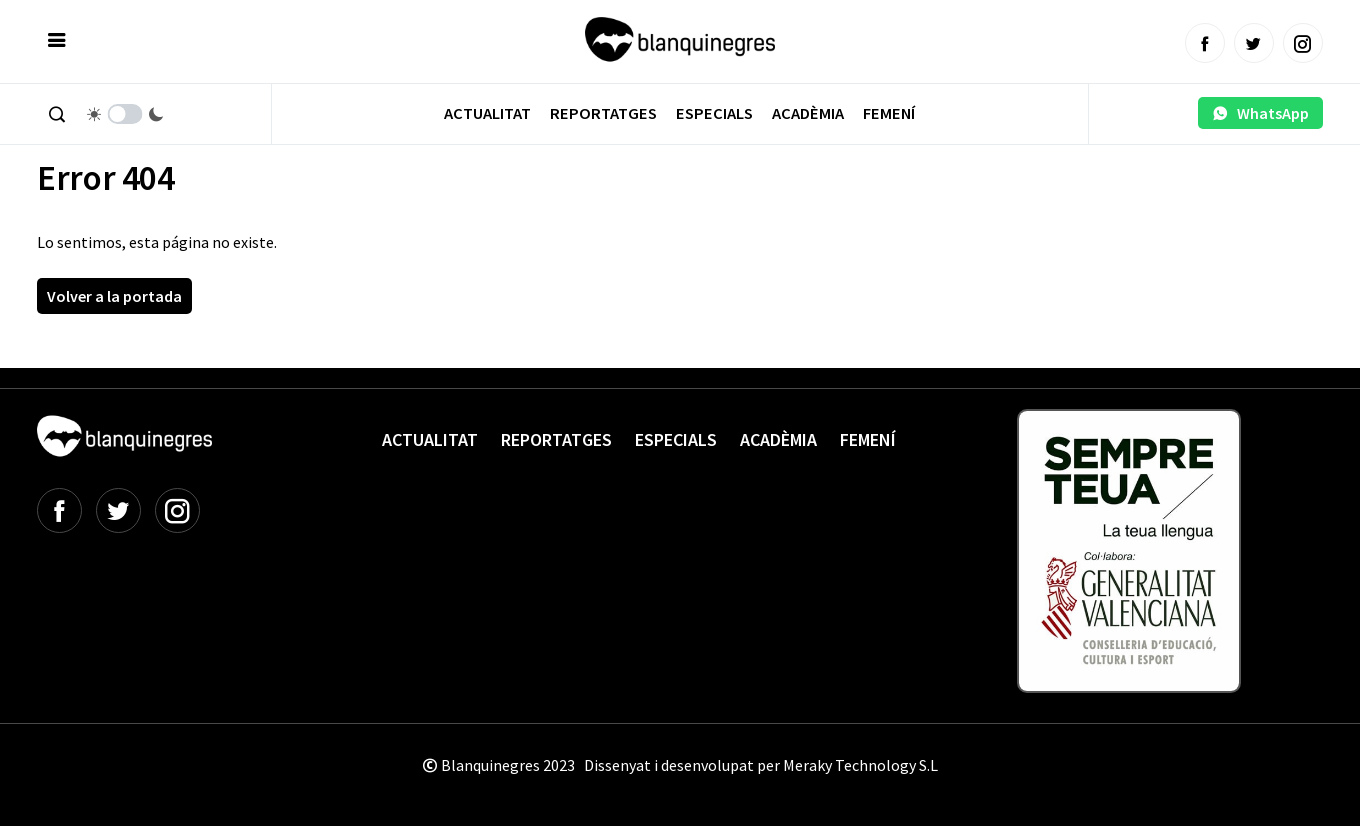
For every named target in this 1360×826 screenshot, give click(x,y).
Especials (714, 113)
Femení (889, 113)
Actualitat (487, 113)
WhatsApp (1260, 113)
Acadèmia (808, 113)
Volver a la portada (114, 296)
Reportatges (603, 113)
